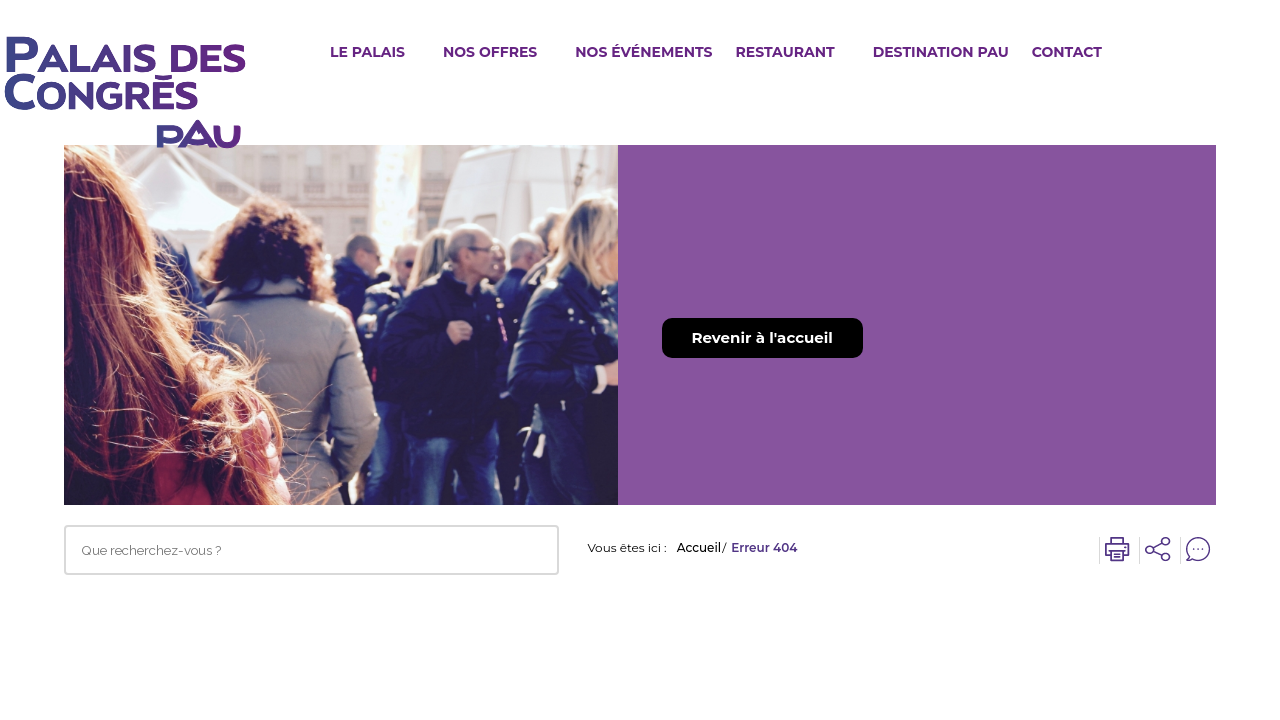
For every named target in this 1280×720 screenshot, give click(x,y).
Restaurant (784, 52)
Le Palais (367, 52)
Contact (1067, 52)
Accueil (699, 548)
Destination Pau (941, 52)
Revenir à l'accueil (762, 337)
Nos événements (643, 52)
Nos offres (490, 52)
